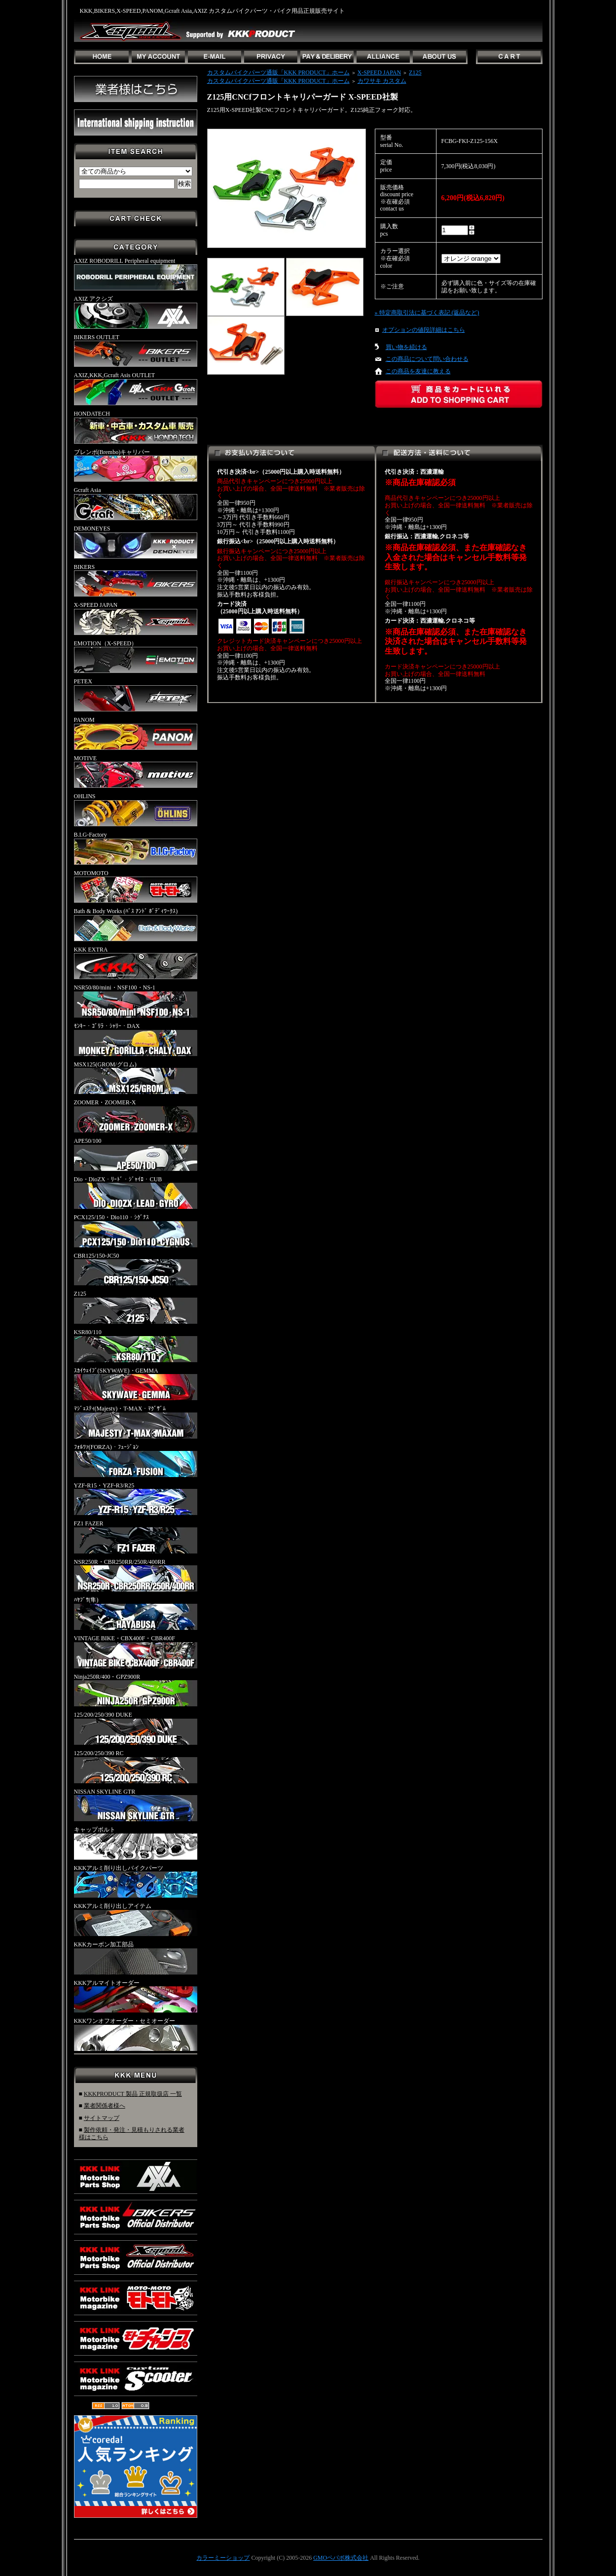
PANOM (135, 733)
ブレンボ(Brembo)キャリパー (135, 465)
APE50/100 (135, 1154)
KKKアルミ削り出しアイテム (135, 1919)
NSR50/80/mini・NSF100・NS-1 (135, 1001)
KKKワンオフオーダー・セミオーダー (135, 2034)
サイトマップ (101, 2118)
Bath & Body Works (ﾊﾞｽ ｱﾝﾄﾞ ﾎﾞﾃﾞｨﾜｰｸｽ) (135, 924)
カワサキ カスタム (382, 80)
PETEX (135, 694)
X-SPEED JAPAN (135, 618)
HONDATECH (135, 427)
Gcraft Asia (135, 503)
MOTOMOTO (135, 886)
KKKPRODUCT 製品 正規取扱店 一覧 (133, 2093)
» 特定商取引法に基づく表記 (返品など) (427, 312)
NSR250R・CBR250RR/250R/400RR (135, 1575)
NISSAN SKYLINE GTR (135, 1805)
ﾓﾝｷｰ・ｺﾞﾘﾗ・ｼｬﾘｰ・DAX (135, 1039)
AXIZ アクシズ (135, 312)
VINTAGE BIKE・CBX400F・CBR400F (135, 1651)
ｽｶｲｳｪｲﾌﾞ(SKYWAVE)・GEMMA (135, 1384)
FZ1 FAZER (135, 1536)
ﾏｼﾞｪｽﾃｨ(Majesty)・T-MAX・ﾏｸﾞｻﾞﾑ (135, 1422)
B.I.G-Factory (135, 848)
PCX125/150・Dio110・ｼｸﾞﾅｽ (135, 1230)
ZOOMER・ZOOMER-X (135, 1115)
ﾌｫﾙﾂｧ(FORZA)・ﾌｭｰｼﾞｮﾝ (135, 1460)
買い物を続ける (406, 347)
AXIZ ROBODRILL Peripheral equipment (135, 274)
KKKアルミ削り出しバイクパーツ (135, 1881)
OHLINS (135, 809)
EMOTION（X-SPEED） (135, 656)
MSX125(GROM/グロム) (135, 1077)
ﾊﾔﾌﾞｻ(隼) (135, 1613)
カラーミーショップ (223, 2557)
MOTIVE (135, 771)
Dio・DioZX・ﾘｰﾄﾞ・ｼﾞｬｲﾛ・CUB (135, 1192)
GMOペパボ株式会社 (340, 2557)
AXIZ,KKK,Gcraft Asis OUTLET (135, 388)
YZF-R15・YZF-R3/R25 (135, 1499)
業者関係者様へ (104, 2105)
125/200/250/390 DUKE (135, 1728)
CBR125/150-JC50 (135, 1269)
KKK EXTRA (135, 963)
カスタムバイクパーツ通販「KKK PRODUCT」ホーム (278, 72)
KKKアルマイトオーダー (135, 1996)
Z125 (135, 1307)
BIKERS (135, 580)
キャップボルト (135, 1843)
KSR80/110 (135, 1345)
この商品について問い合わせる (427, 358)
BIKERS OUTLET (135, 350)
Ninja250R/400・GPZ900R (135, 1690)
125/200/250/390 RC (135, 1766)
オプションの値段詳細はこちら (423, 329)
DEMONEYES (135, 542)
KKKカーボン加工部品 (135, 1958)
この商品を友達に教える (418, 371)
